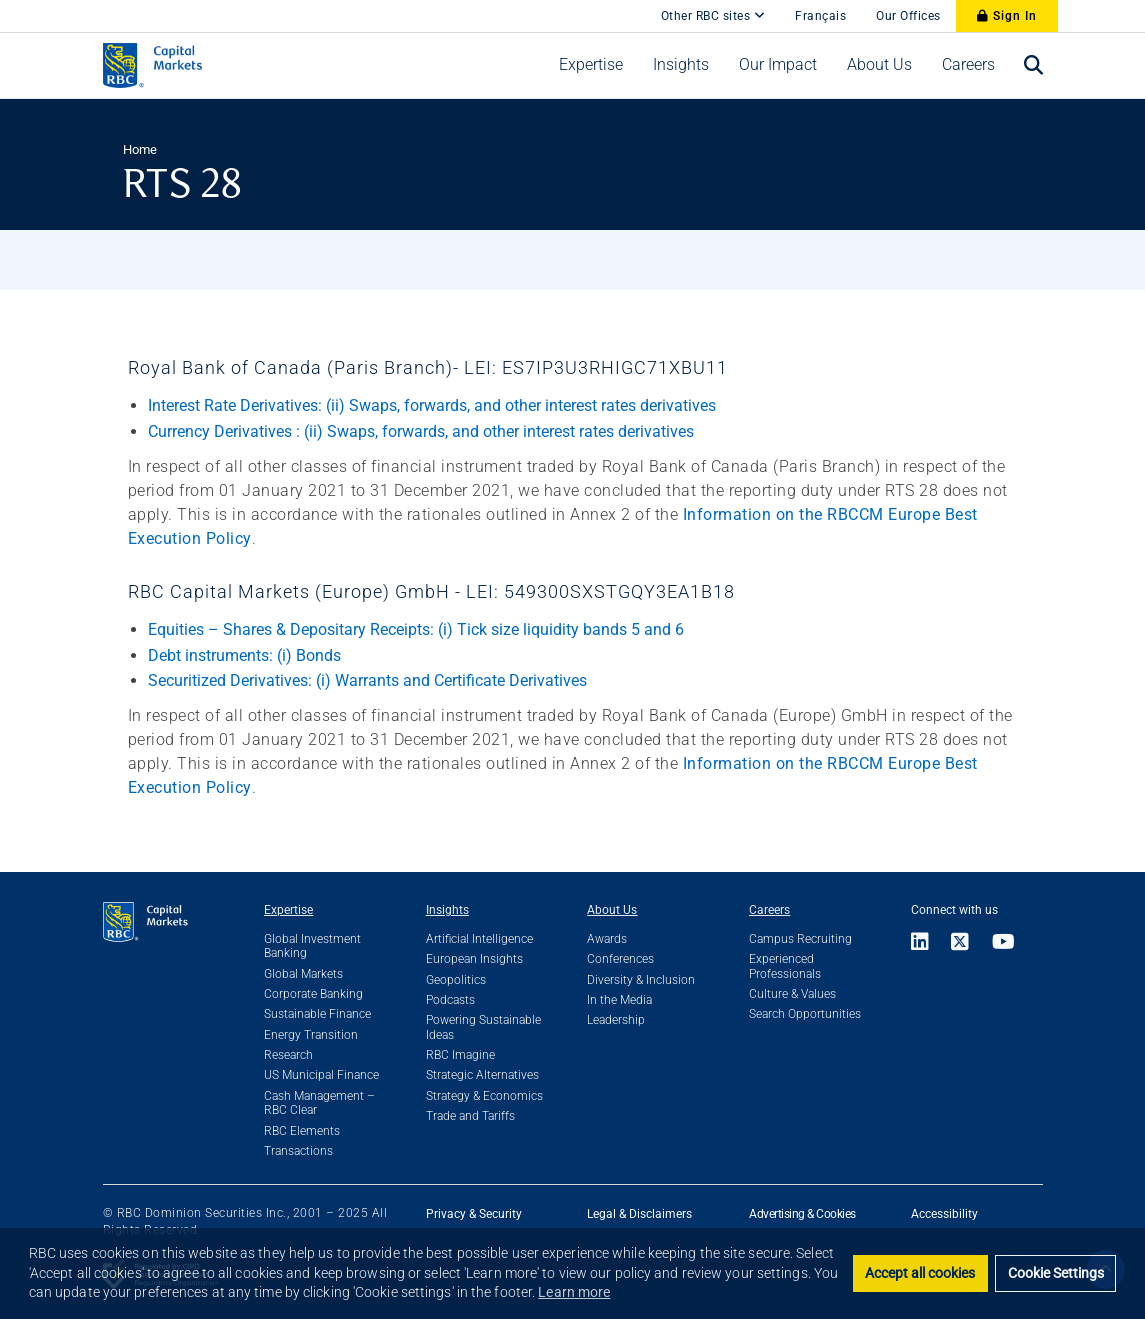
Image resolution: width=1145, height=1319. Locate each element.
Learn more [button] (574, 1292)
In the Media (619, 1000)
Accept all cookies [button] (920, 1273)
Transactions (298, 1151)
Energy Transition (311, 1035)
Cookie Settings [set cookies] (1056, 1273)
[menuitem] (591, 65)
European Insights (474, 959)
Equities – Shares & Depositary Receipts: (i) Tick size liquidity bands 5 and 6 (416, 629)
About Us (612, 910)
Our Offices (908, 16)
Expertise (288, 910)
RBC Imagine (460, 1055)
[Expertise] (591, 65)
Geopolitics (456, 980)
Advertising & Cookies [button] (802, 1214)
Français (820, 16)
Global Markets (303, 974)
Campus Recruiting (800, 939)
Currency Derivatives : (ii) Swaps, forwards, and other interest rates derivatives (421, 431)
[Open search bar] (1034, 65)
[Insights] (681, 65)
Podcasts (450, 1000)
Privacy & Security (474, 1214)
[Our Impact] (778, 65)
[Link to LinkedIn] (926, 943)
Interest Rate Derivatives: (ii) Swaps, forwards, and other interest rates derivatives (432, 405)
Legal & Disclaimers (639, 1214)
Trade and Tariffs (470, 1116)
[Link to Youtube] (1004, 943)
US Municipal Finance (321, 1075)
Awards (607, 939)
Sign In (1007, 16)
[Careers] (968, 65)
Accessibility (944, 1214)
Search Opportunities (805, 1014)
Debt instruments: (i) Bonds (244, 655)
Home (140, 149)
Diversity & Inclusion (641, 980)
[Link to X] (960, 943)
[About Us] (879, 65)
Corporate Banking (313, 994)
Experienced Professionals (785, 966)
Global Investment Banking (312, 946)
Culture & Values (792, 994)
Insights (447, 910)
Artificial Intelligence (479, 939)
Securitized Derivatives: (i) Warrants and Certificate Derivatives (367, 680)
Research (288, 1055)
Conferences (620, 959)
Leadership (616, 1020)
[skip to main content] (631, 6)
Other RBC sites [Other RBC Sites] (713, 16)
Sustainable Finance (317, 1014)
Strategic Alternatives (482, 1075)
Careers (769, 910)
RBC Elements (302, 1131)
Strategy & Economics (484, 1096)
